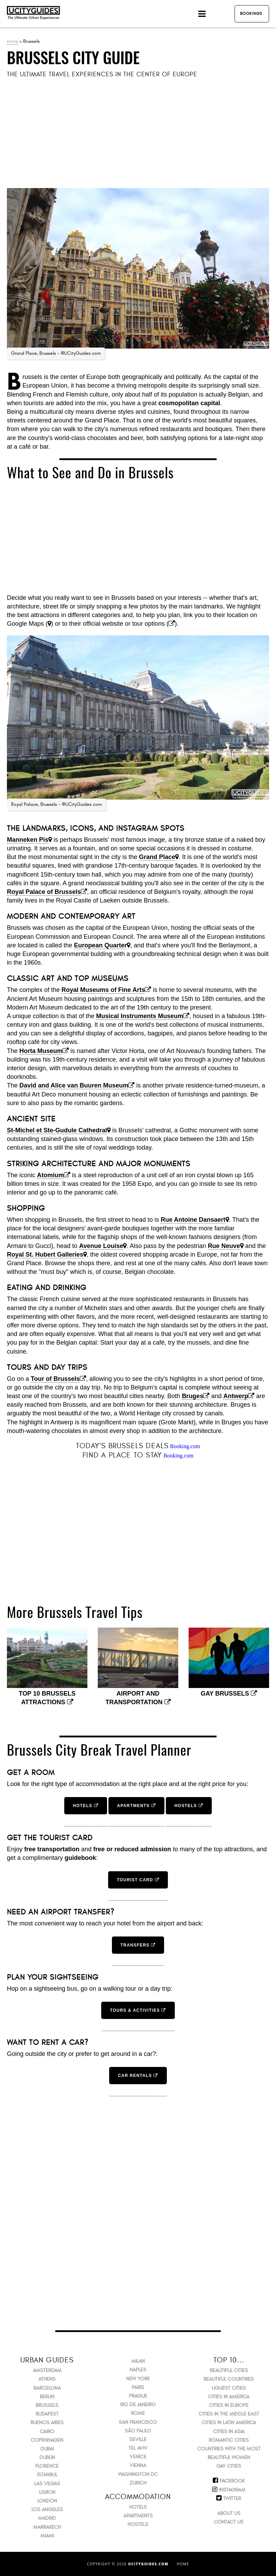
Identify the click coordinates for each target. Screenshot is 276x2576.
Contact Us (229, 2522)
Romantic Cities (229, 2440)
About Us (228, 2513)
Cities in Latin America (229, 2423)
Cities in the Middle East (229, 2414)
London (47, 2501)
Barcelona (47, 2388)
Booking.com (185, 1446)
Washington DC (138, 2474)
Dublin (47, 2457)
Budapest (47, 2414)
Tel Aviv (138, 2448)
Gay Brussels (229, 1693)
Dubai (47, 2449)
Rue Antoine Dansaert (193, 1219)
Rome (138, 2413)
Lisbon (47, 2492)
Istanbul (47, 2475)
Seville (137, 2439)
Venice (138, 2457)
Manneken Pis (27, 839)
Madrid (47, 2518)
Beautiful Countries (228, 2379)
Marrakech (47, 2527)
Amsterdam (47, 2370)
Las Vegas (47, 2484)
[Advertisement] (138, 133)
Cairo (47, 2431)
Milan (138, 2361)
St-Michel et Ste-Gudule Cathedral (57, 1130)
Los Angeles (47, 2509)
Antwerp (235, 1396)
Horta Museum (41, 1050)
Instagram (232, 2490)
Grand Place (157, 856)
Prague (138, 2396)
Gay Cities (228, 2466)
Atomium (50, 1175)
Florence (47, 2466)
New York (138, 2379)
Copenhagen (47, 2440)
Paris (138, 2387)
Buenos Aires (47, 2423)
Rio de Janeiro (138, 2405)
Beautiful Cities (229, 2370)
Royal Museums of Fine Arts (103, 989)
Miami (47, 2536)
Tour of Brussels (55, 1378)
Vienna (138, 2465)
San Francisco (138, 2422)
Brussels (47, 2405)
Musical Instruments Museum (139, 1016)
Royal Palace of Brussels (44, 891)
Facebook (232, 2481)
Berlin (47, 2397)
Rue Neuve (224, 1245)
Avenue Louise (101, 1245)
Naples (138, 2370)
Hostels (137, 2524)
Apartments (138, 2516)
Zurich (138, 2483)
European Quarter (100, 945)
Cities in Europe (228, 2405)
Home (12, 41)
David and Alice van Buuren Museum (73, 1085)
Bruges (192, 1396)
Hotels (138, 2507)
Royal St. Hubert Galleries (45, 1254)
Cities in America (228, 2397)
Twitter (232, 2498)
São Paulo (138, 2431)
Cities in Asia (229, 2431)
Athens (47, 2379)
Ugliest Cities (229, 2388)
